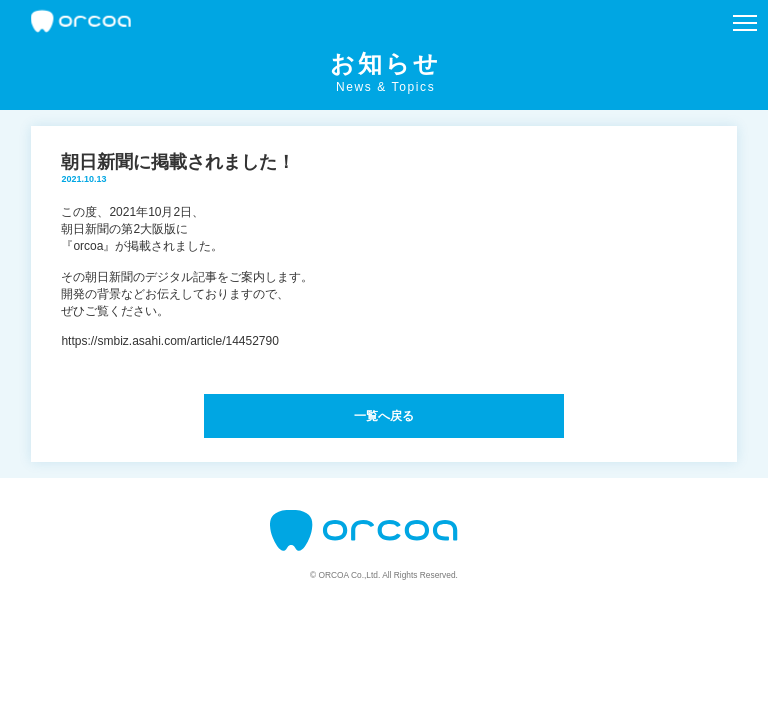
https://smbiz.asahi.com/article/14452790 (169, 341)
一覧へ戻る (384, 416)
